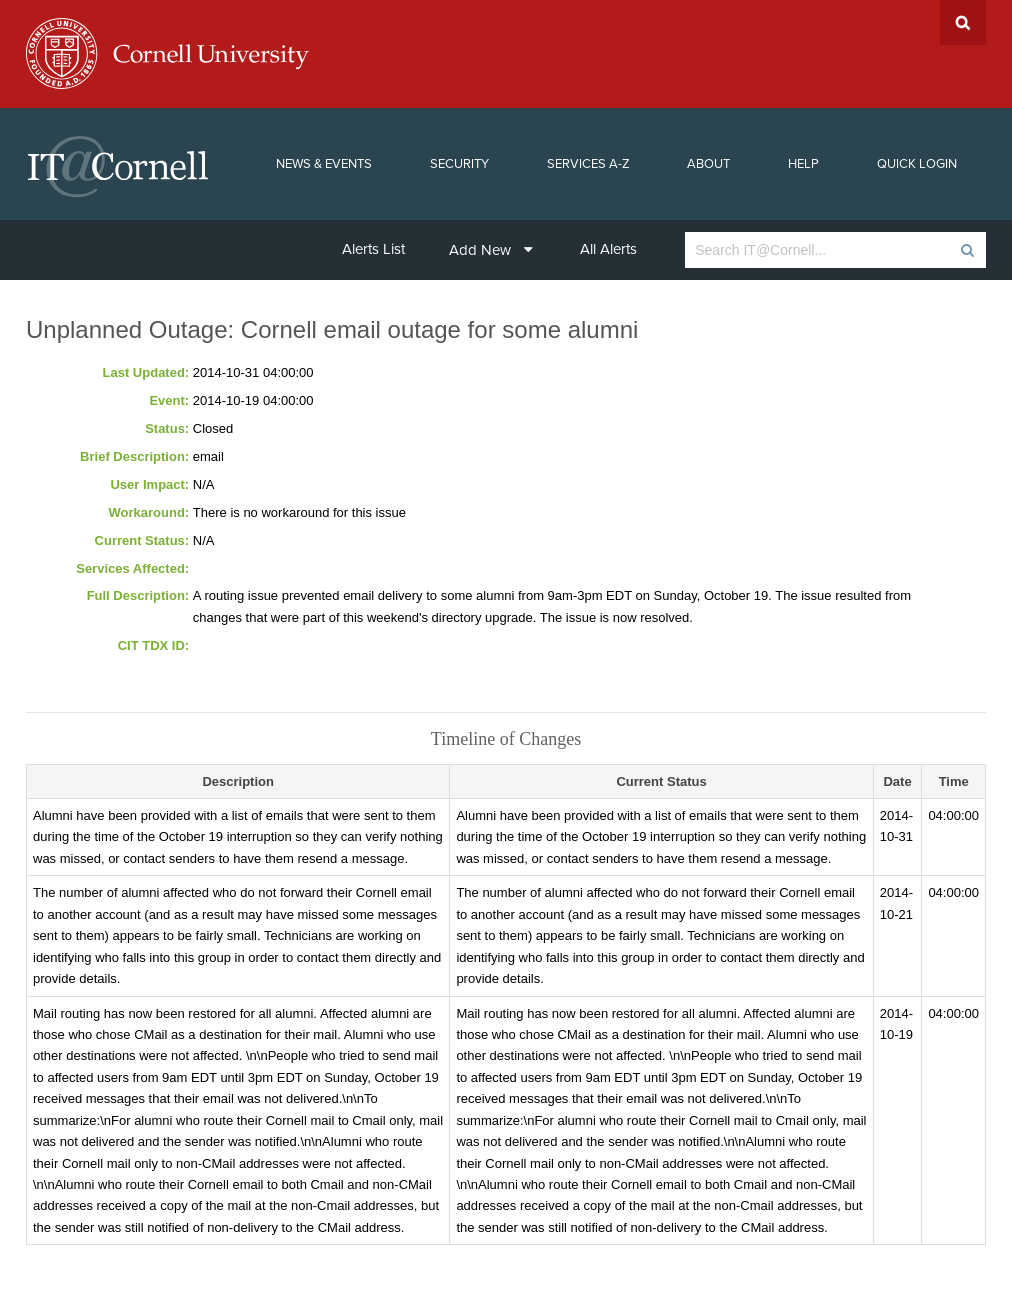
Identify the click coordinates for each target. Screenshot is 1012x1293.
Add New (491, 250)
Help (803, 164)
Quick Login (917, 164)
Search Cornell (963, 22)
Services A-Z (588, 164)
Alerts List (373, 249)
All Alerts (608, 249)
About (708, 164)
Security (459, 164)
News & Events (324, 164)
